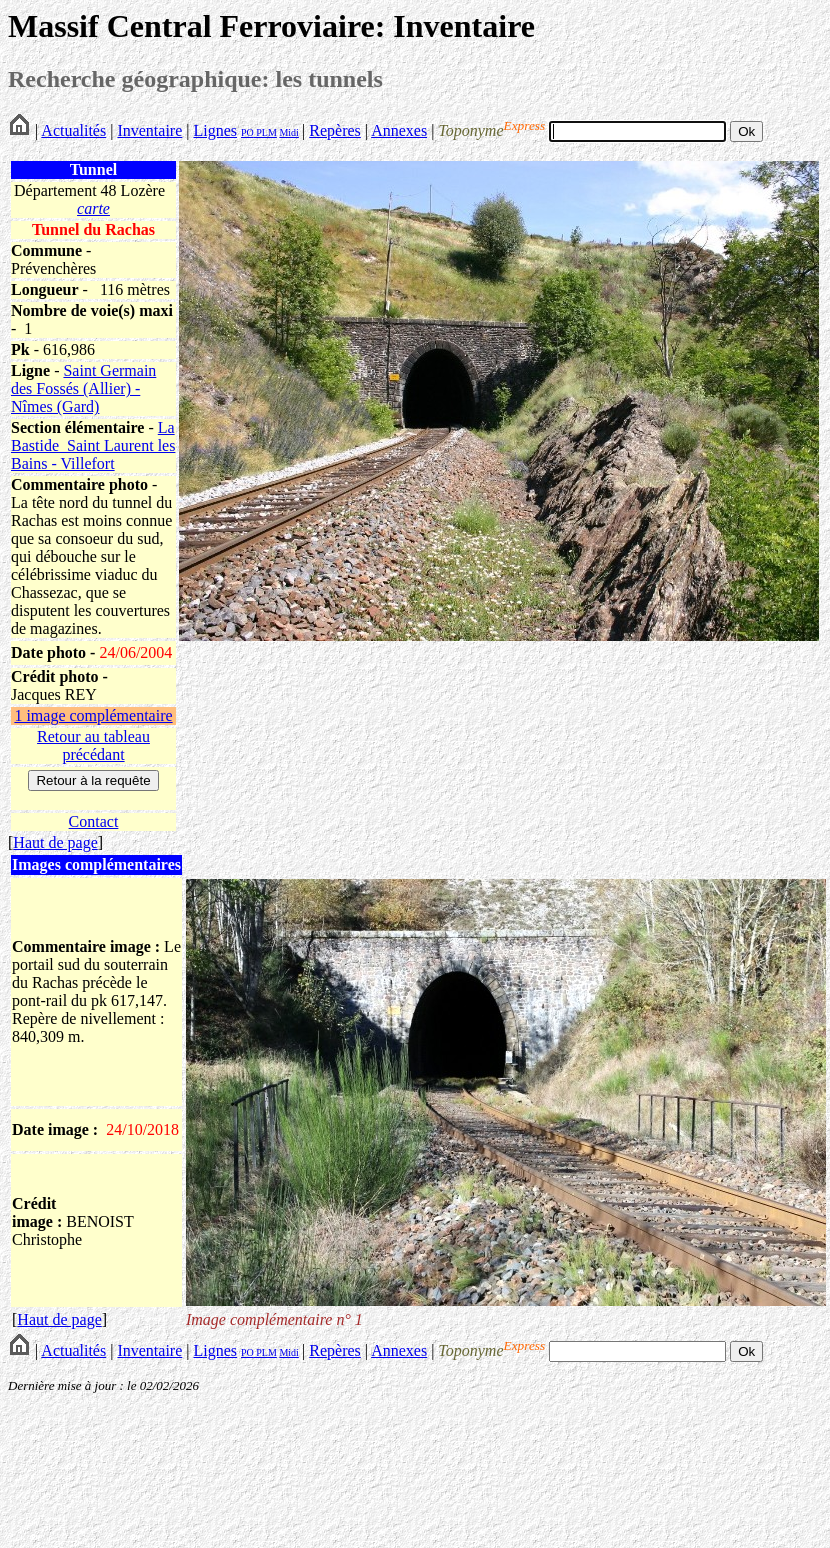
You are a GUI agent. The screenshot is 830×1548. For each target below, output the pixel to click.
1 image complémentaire (93, 715)
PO (247, 132)
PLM (265, 132)
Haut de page (55, 842)
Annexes (399, 130)
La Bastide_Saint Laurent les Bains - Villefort (93, 445)
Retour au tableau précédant (93, 745)
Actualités (73, 130)
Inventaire (149, 130)
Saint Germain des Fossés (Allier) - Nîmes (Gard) (83, 388)
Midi (288, 132)
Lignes (215, 130)
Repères (335, 130)
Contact (94, 821)
